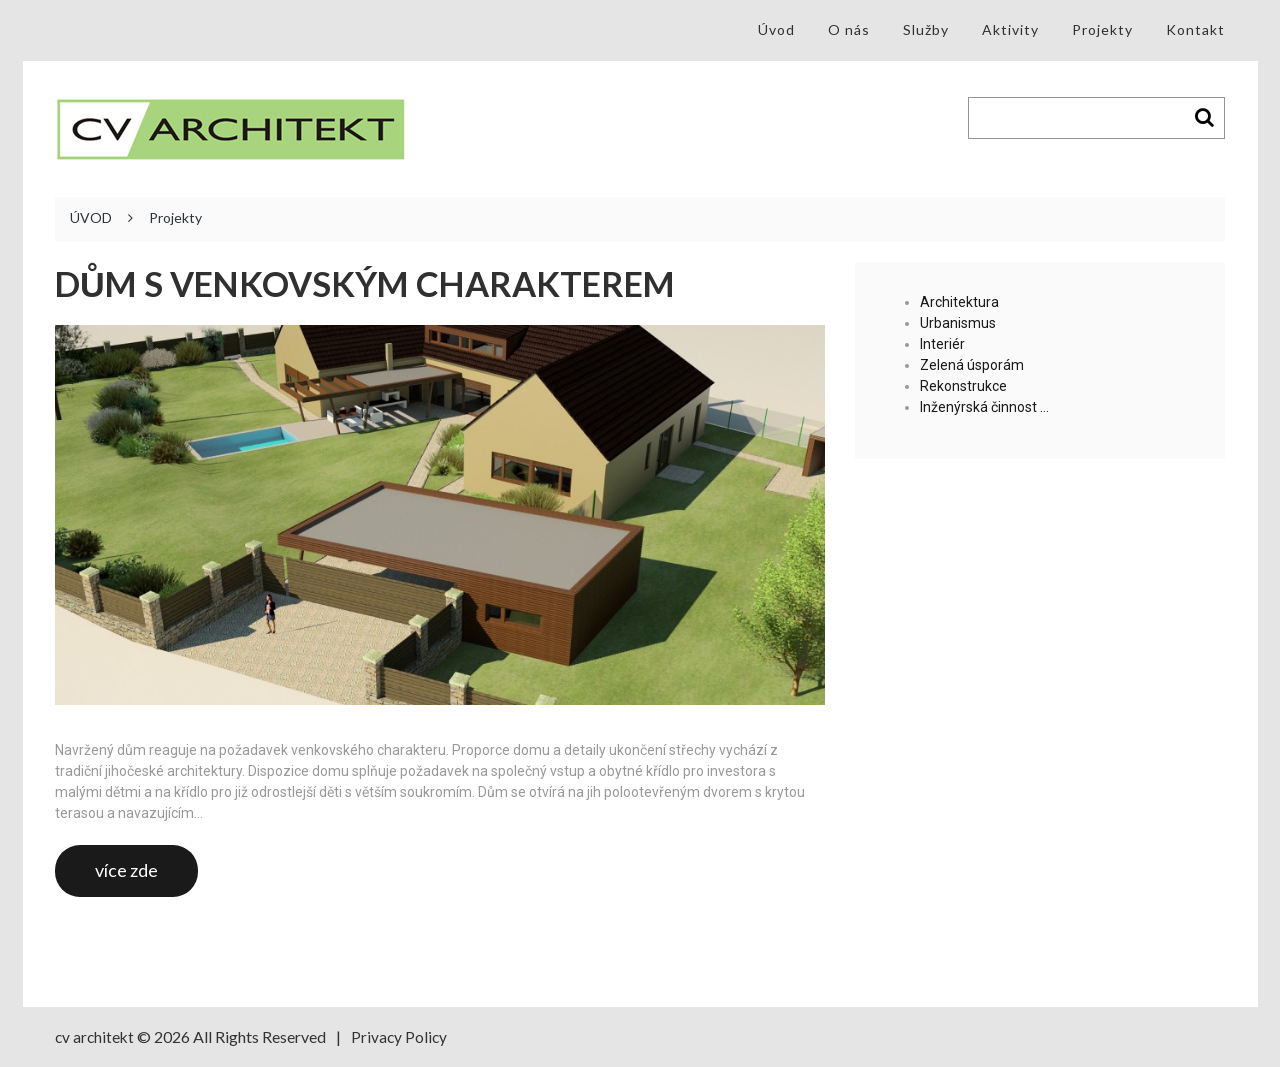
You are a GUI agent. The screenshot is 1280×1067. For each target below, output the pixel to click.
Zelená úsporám (972, 365)
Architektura (959, 302)
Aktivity (1010, 29)
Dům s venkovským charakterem (384, 283)
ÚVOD (91, 218)
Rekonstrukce (963, 386)
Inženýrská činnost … (984, 407)
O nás (849, 29)
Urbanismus (958, 323)
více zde (126, 870)
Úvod (776, 29)
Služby (926, 29)
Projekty (1102, 29)
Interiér (942, 344)
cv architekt (96, 1036)
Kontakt (1195, 29)
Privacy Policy (403, 1036)
